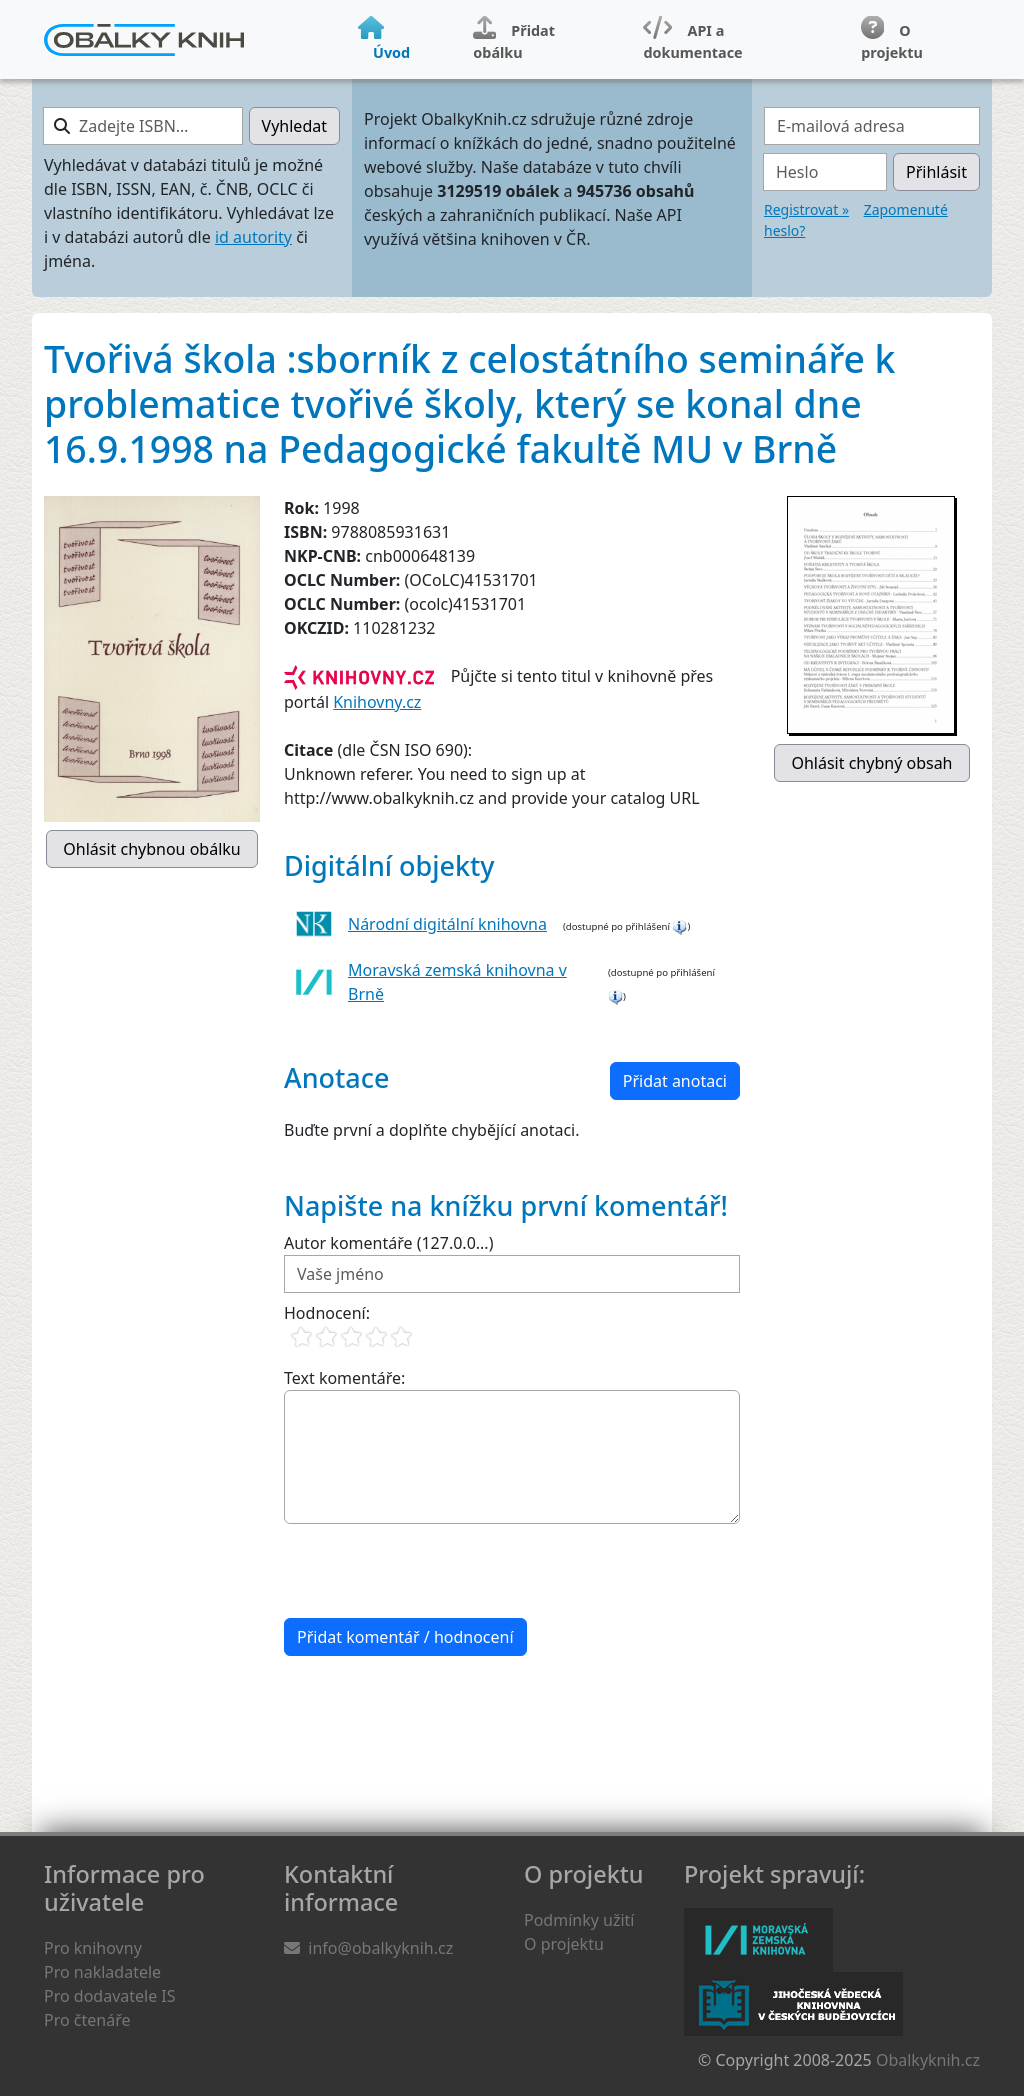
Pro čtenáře (87, 2020)
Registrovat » (806, 209)
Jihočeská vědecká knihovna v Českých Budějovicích (793, 2004)
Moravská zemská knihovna (758, 1940)
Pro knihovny (93, 1948)
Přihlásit (936, 172)
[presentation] (436, 1571)
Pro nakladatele (102, 1972)
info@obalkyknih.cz (380, 1948)
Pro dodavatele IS (110, 1996)
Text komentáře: (344, 1378)
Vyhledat (294, 126)
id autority (253, 237)
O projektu (564, 1944)
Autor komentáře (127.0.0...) (388, 1243)
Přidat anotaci (675, 1081)
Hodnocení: (327, 1313)
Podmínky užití (579, 1920)
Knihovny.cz (377, 702)
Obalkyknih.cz (928, 2060)
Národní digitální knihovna (447, 924)
